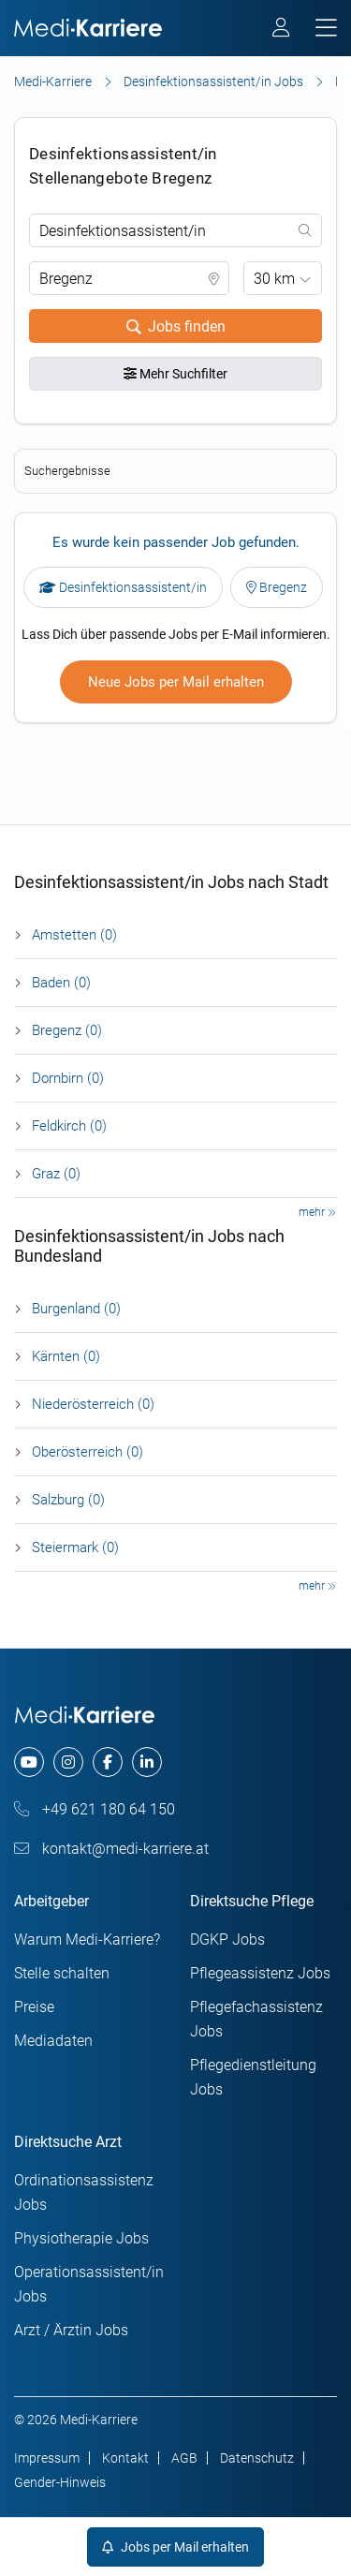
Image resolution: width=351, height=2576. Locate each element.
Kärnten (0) (66, 1356)
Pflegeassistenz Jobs (260, 1973)
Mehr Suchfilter (175, 373)
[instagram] (68, 1762)
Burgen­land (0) (76, 1308)
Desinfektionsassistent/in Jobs (213, 81)
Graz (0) (56, 1173)
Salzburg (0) (68, 1499)
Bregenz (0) (67, 1030)
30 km (274, 279)
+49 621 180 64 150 (94, 1809)
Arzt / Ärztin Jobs (71, 2330)
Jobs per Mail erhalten (175, 2546)
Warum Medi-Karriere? (87, 1939)
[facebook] (108, 1762)
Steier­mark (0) (75, 1547)
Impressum (47, 2457)
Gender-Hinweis (60, 2482)
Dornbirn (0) (68, 1078)
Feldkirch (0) (69, 1126)
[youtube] (29, 1762)
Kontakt (125, 2457)
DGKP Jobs (227, 1939)
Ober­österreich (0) (87, 1451)
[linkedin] (147, 1762)
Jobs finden (176, 326)
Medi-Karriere (53, 81)
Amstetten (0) (74, 934)
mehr (317, 1212)
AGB (184, 2457)
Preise (34, 2007)
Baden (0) (61, 982)
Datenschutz (257, 2457)
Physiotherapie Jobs (81, 2238)
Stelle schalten (62, 1973)
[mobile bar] (326, 28)
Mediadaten (53, 2041)
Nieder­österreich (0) (93, 1404)
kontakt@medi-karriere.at (111, 1849)
